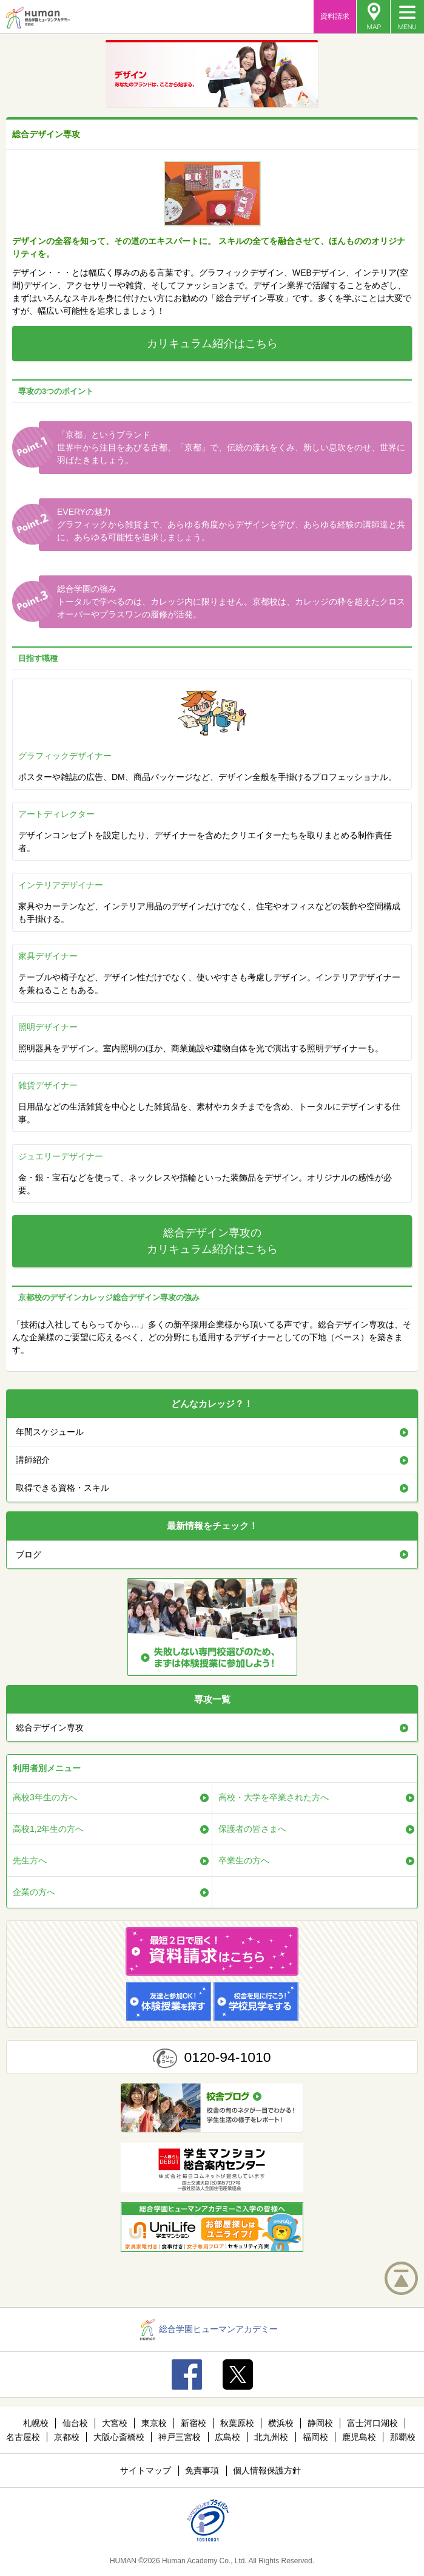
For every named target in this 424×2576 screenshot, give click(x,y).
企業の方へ (34, 1892)
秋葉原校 (237, 2423)
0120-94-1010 (227, 2057)
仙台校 (75, 2423)
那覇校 (403, 2437)
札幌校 (36, 2423)
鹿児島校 (359, 2437)
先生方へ (30, 1860)
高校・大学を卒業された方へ (273, 1797)
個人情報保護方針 (267, 2470)
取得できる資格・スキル (62, 1488)
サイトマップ (145, 2470)
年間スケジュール (50, 1432)
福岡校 (315, 2437)
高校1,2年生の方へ (48, 1829)
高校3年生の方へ (45, 1797)
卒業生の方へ (243, 1860)
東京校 (154, 2423)
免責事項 (202, 2470)
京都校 (66, 2437)
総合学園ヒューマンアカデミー (209, 2329)
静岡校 (320, 2423)
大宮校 (114, 2423)
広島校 (227, 2437)
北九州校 (271, 2437)
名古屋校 (23, 2437)
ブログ (28, 1554)
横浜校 (281, 2423)
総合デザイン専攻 (50, 1727)
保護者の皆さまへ (252, 1829)
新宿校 (193, 2423)
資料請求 (334, 16)
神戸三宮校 (179, 2437)
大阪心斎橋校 (118, 2437)
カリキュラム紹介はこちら (212, 343)
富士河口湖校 (372, 2423)
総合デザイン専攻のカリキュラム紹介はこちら (212, 1241)
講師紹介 (33, 1460)
